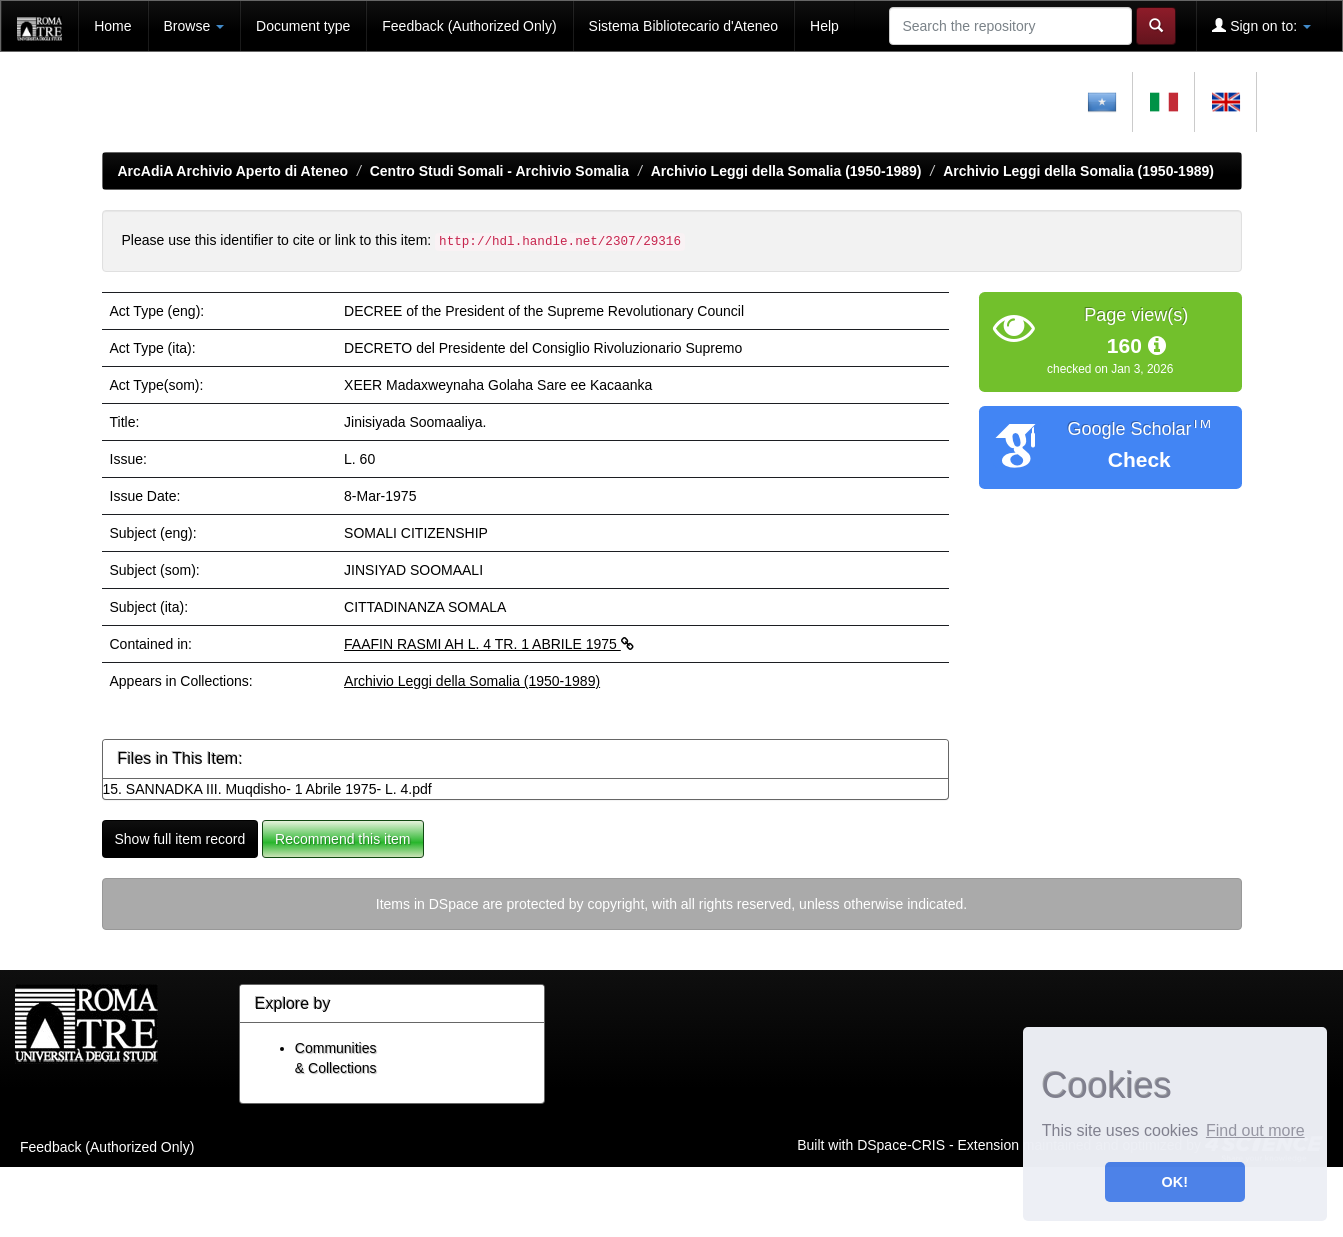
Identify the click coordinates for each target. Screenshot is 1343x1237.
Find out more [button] (1255, 1130)
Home (112, 26)
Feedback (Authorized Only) (469, 26)
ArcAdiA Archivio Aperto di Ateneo (233, 171)
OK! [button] (1175, 1182)
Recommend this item (342, 839)
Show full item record (180, 839)
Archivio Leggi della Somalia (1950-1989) (786, 171)
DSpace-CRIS (901, 1145)
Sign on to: (1261, 25)
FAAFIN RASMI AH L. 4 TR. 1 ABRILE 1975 (489, 644)
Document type (303, 26)
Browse (194, 26)
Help (824, 26)
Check (1139, 459)
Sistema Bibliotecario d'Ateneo (683, 26)
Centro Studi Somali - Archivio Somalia (499, 171)
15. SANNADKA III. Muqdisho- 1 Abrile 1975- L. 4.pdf (267, 789)
